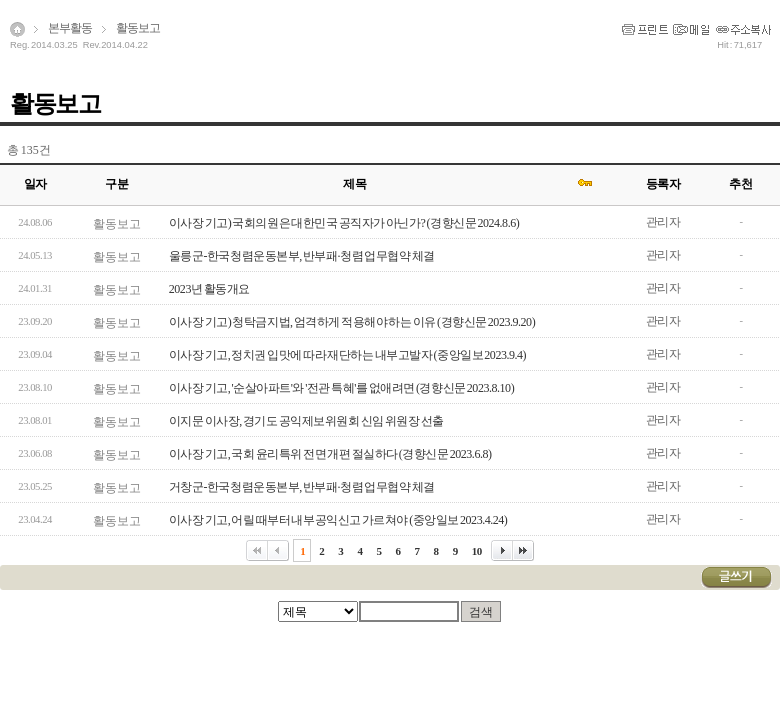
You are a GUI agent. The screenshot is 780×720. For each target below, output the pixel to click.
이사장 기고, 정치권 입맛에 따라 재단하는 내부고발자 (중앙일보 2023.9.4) (347, 355)
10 (477, 551)
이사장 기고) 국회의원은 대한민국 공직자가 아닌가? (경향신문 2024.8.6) (344, 223)
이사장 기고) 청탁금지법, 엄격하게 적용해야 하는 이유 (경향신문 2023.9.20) (352, 322)
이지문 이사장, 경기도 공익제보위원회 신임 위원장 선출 (306, 421)
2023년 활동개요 (209, 289)
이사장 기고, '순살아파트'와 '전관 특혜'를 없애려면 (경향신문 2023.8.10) (341, 388)
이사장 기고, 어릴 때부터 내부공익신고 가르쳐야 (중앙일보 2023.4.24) (338, 520)
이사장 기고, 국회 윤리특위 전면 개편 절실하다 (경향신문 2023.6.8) (330, 454)
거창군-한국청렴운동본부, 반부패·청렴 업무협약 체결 (302, 487)
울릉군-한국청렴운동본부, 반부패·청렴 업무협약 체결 (302, 256)
